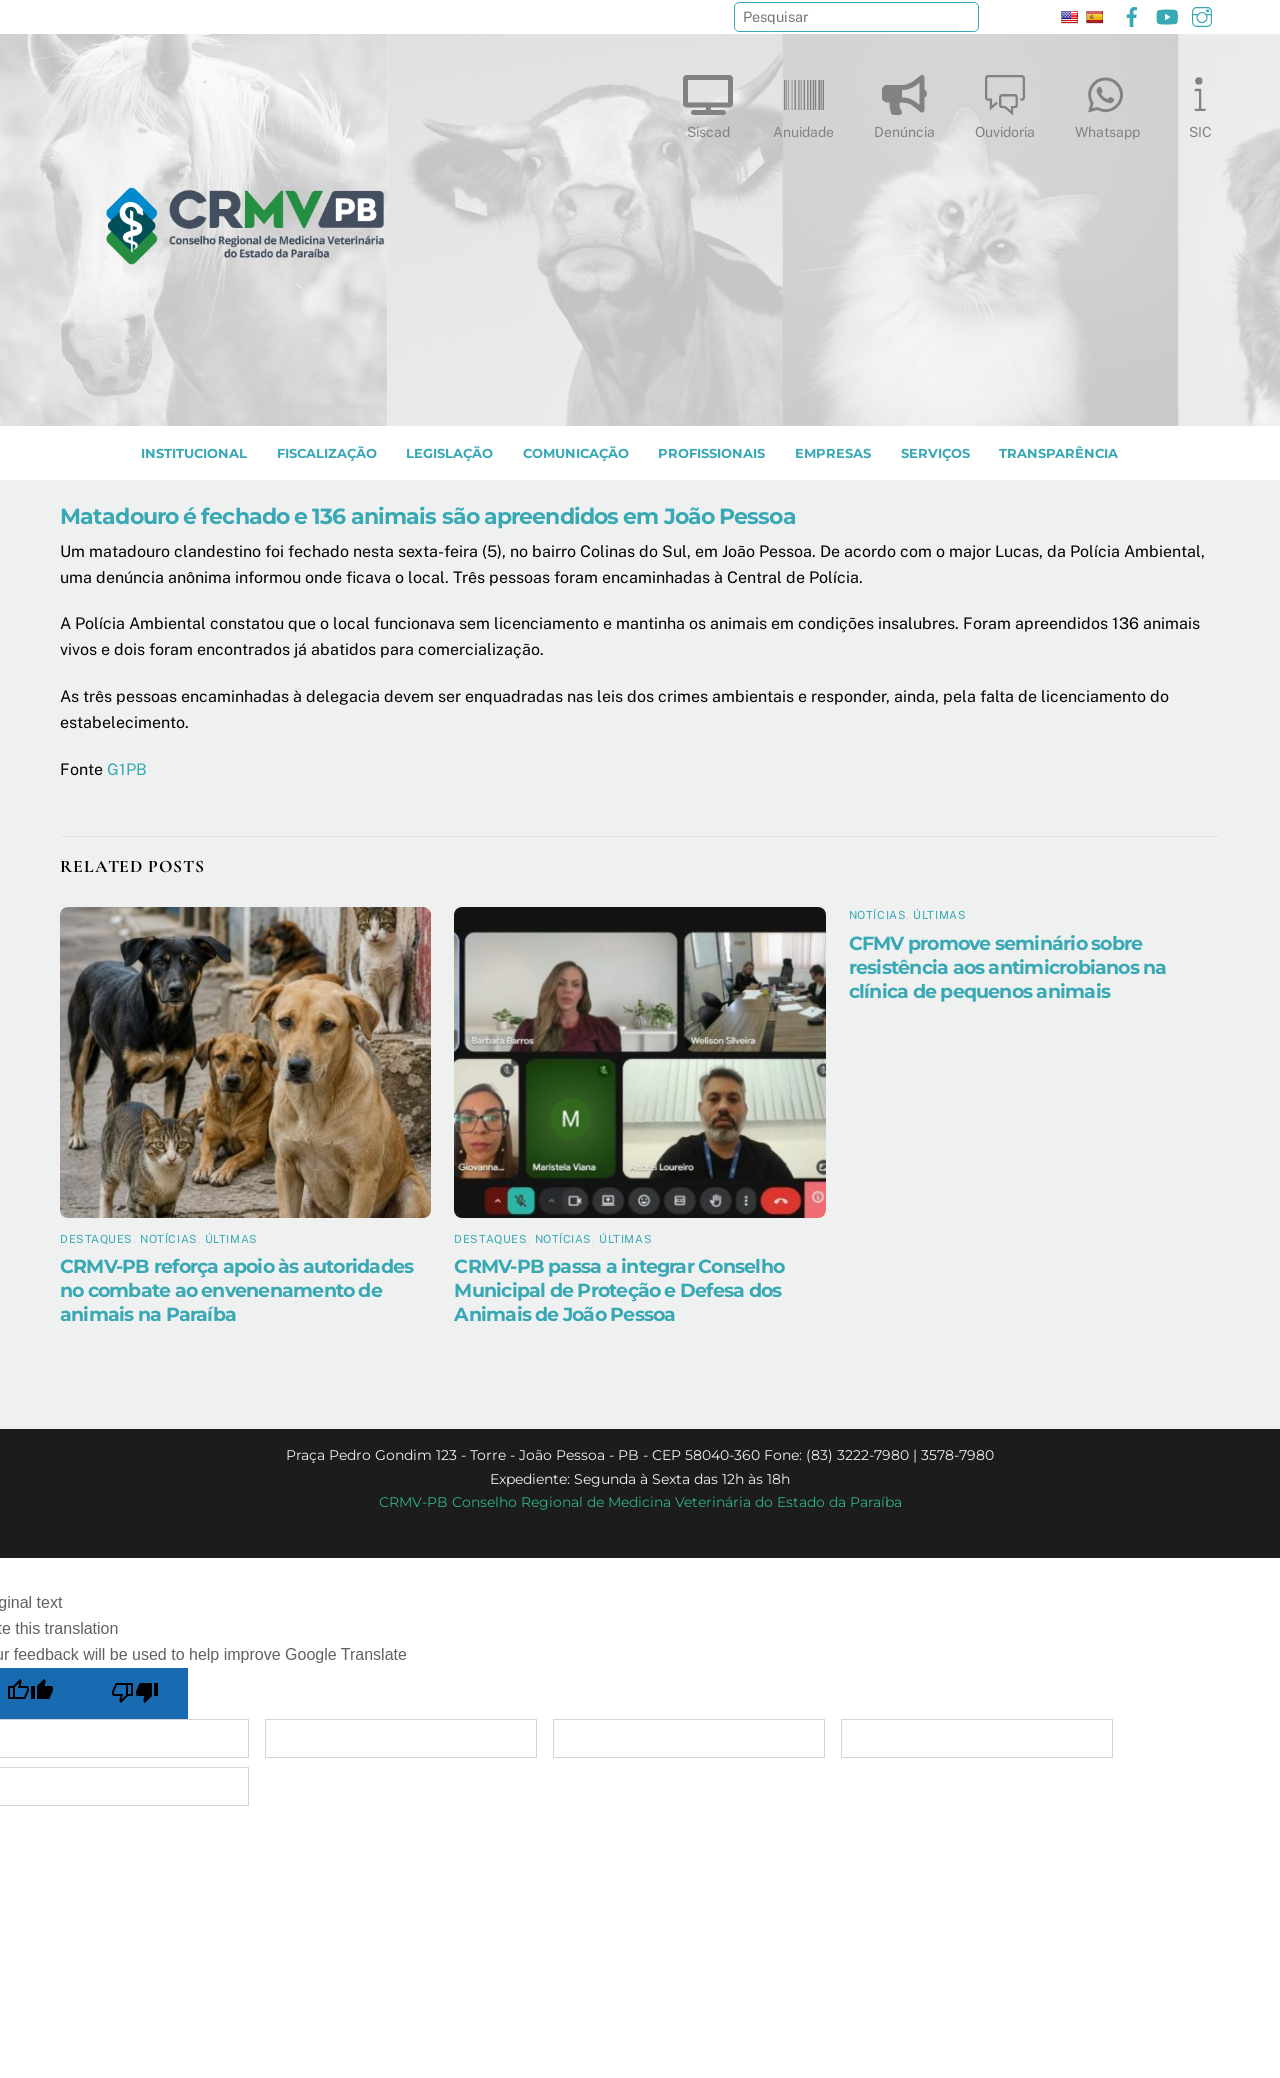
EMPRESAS (833, 453)
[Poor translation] (136, 1693)
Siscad (708, 102)
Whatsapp (1107, 102)
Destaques (96, 1239)
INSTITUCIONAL (194, 453)
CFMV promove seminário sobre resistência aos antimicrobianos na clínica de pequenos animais (1008, 967)
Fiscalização (327, 453)
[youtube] (1167, 14)
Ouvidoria (1005, 102)
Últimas (231, 1239)
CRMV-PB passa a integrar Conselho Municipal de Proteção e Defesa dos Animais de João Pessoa (619, 1290)
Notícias (168, 1239)
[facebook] (1132, 14)
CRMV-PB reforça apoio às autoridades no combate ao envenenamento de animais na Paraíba (236, 1290)
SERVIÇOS (935, 453)
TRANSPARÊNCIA (1058, 453)
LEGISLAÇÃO (449, 453)
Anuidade (803, 102)
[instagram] (1202, 14)
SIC (1200, 102)
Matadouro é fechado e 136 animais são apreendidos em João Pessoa (428, 516)
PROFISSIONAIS (711, 453)
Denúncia (904, 102)
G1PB (127, 769)
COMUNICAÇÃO (576, 453)
